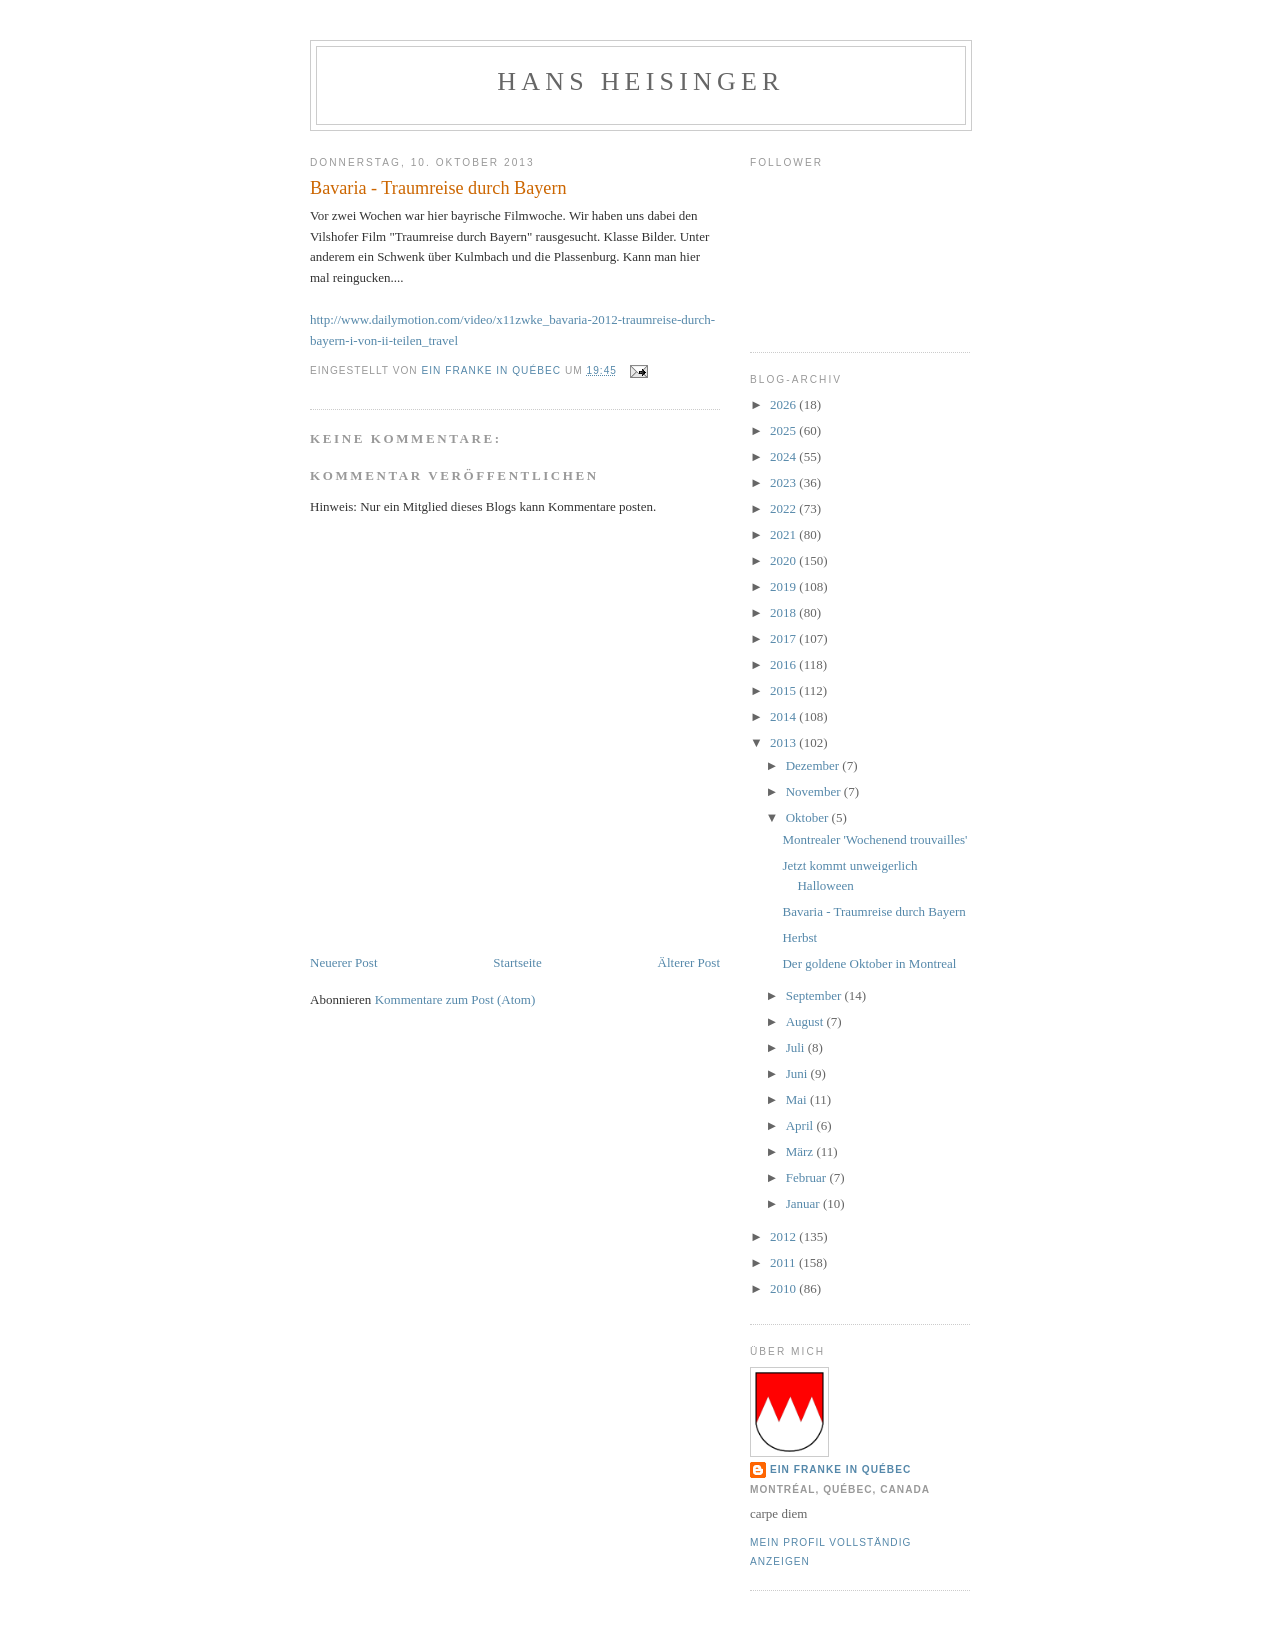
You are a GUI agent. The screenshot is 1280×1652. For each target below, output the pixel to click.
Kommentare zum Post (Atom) (455, 999)
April (801, 1125)
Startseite (517, 962)
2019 (784, 586)
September (815, 995)
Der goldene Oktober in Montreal (869, 963)
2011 (784, 1262)
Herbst (799, 937)
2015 (784, 690)
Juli (797, 1047)
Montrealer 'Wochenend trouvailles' (874, 839)
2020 (784, 560)
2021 (784, 534)
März (801, 1151)
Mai (798, 1099)
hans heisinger (640, 81)
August (806, 1021)
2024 (784, 456)
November (815, 791)
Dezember (814, 765)
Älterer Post (689, 962)
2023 (784, 482)
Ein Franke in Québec (840, 1469)
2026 (784, 404)
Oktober (809, 817)
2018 (784, 612)
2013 (784, 742)
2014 (784, 716)
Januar (804, 1203)
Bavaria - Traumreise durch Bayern (873, 911)
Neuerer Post (344, 962)
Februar (808, 1177)
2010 (784, 1288)
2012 (784, 1236)
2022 (784, 508)
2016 (784, 664)
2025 (784, 430)
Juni (798, 1073)
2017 (784, 638)
